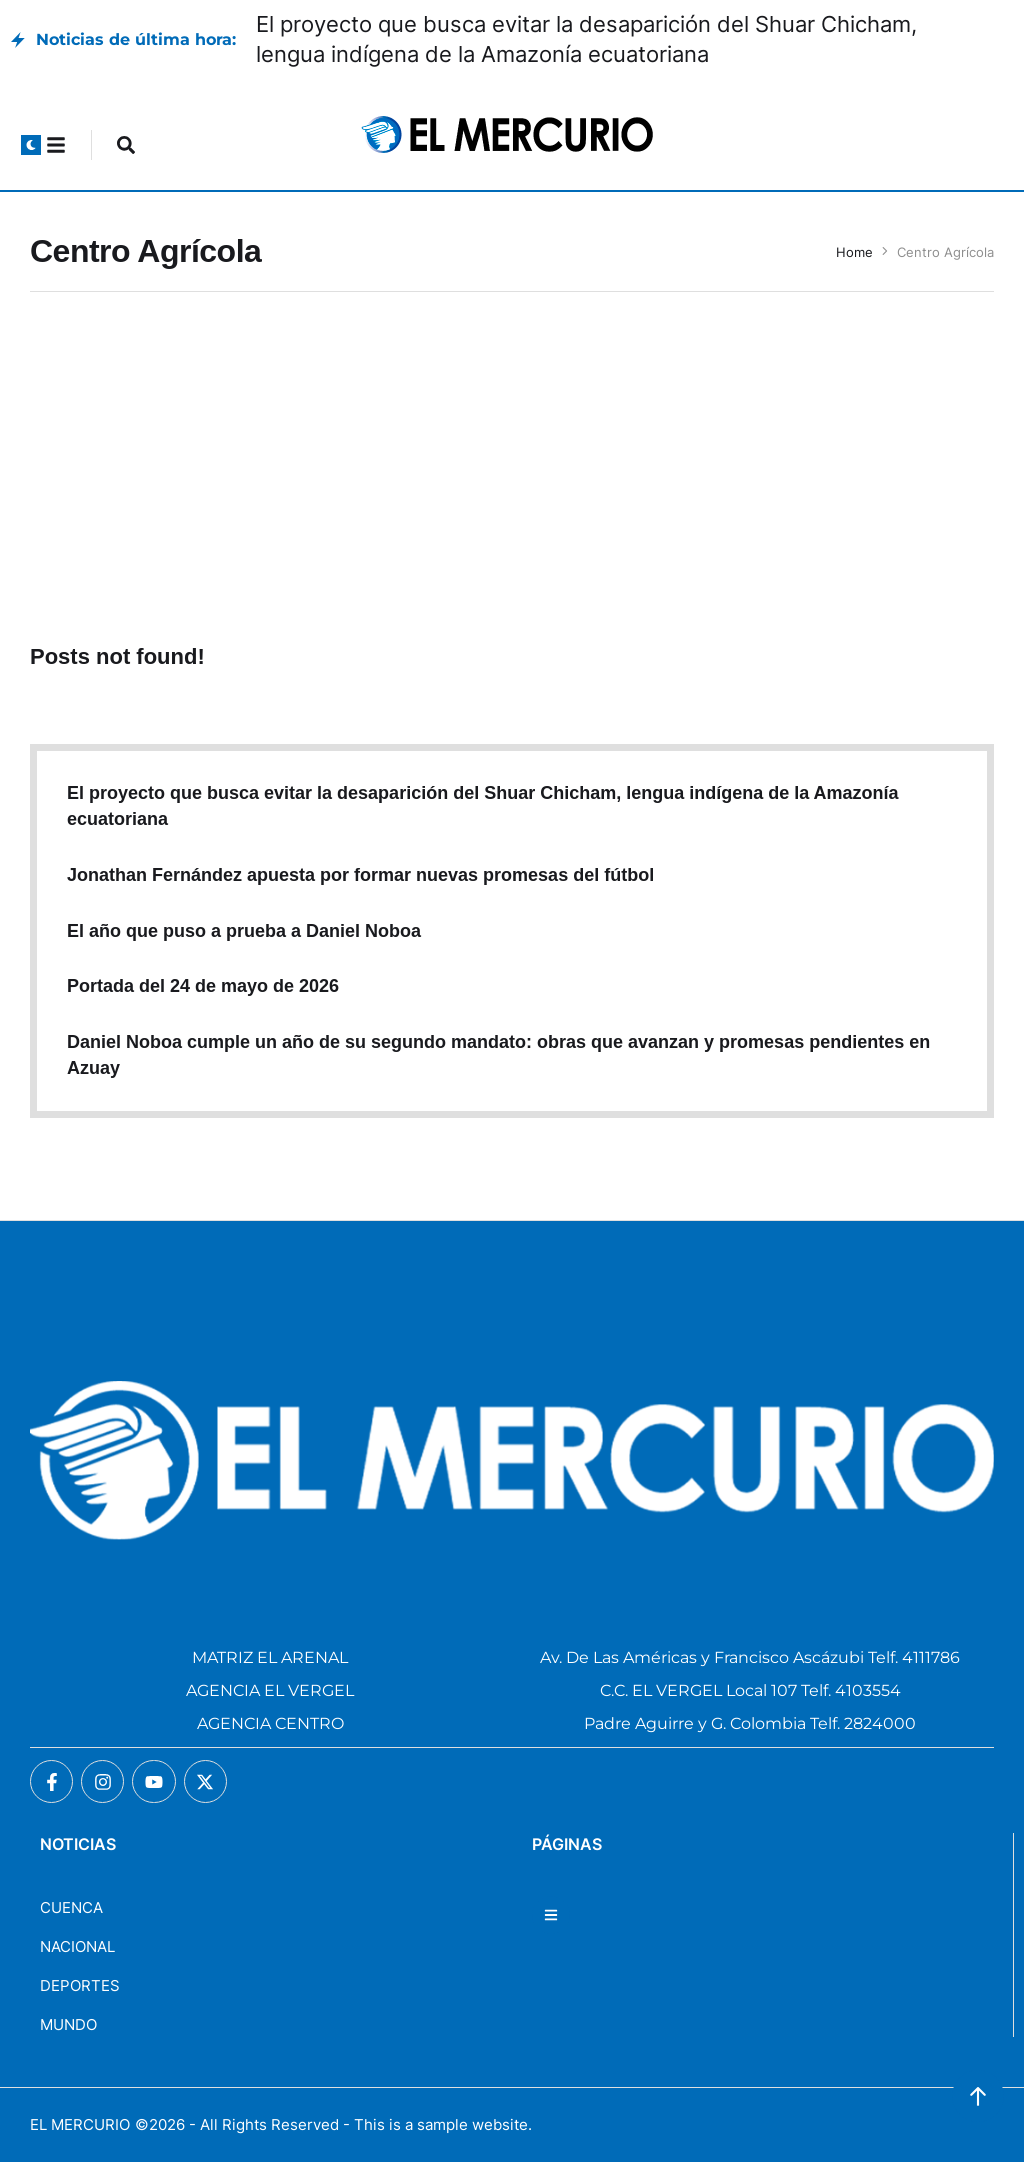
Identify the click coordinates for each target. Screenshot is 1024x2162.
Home (854, 252)
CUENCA (71, 1907)
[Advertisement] (512, 472)
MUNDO (68, 2024)
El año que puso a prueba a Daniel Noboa (244, 931)
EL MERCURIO (80, 2124)
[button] (31, 145)
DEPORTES (80, 1985)
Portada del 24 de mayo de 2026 (203, 986)
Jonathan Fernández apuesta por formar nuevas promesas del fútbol (360, 875)
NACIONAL (77, 1946)
